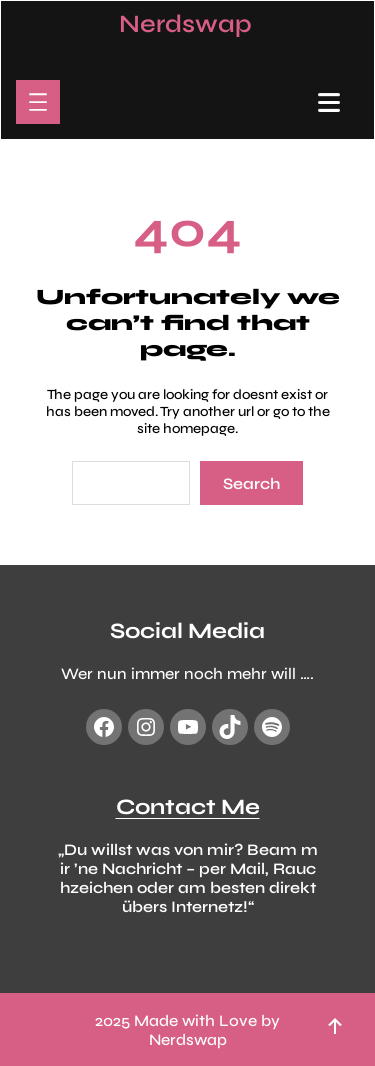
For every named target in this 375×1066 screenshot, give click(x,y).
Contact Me (188, 806)
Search (251, 483)
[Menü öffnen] (38, 102)
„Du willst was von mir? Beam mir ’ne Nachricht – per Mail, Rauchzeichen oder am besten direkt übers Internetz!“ (188, 877)
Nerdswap (185, 24)
